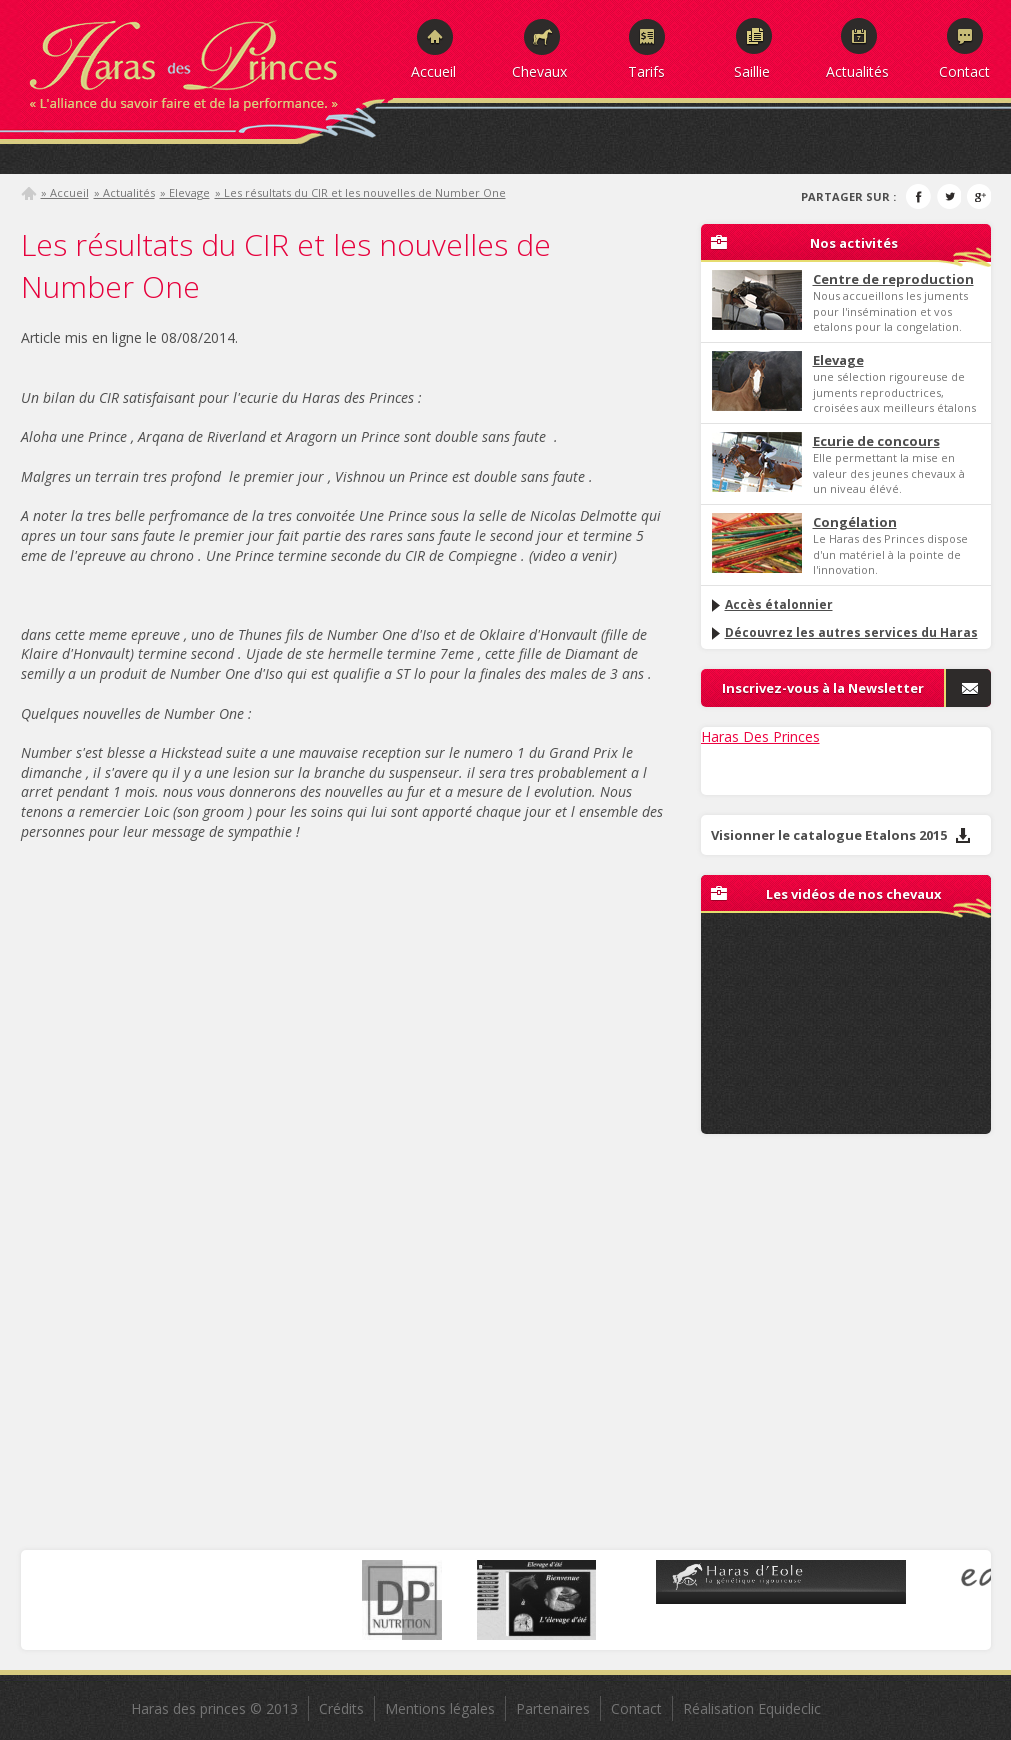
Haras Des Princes (760, 736)
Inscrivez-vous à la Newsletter (823, 688)
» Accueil (65, 192)
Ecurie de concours (876, 441)
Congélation (855, 522)
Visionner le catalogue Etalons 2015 (841, 835)
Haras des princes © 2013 (214, 1708)
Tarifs (646, 71)
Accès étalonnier (771, 604)
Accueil (433, 71)
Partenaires (553, 1708)
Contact (964, 71)
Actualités (857, 71)
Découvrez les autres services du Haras (843, 632)
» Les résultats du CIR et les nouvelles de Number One (360, 192)
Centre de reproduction (893, 279)
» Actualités (124, 192)
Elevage (838, 360)
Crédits (341, 1708)
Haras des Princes (206, 60)
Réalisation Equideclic (752, 1708)
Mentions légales (440, 1708)
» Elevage (185, 192)
